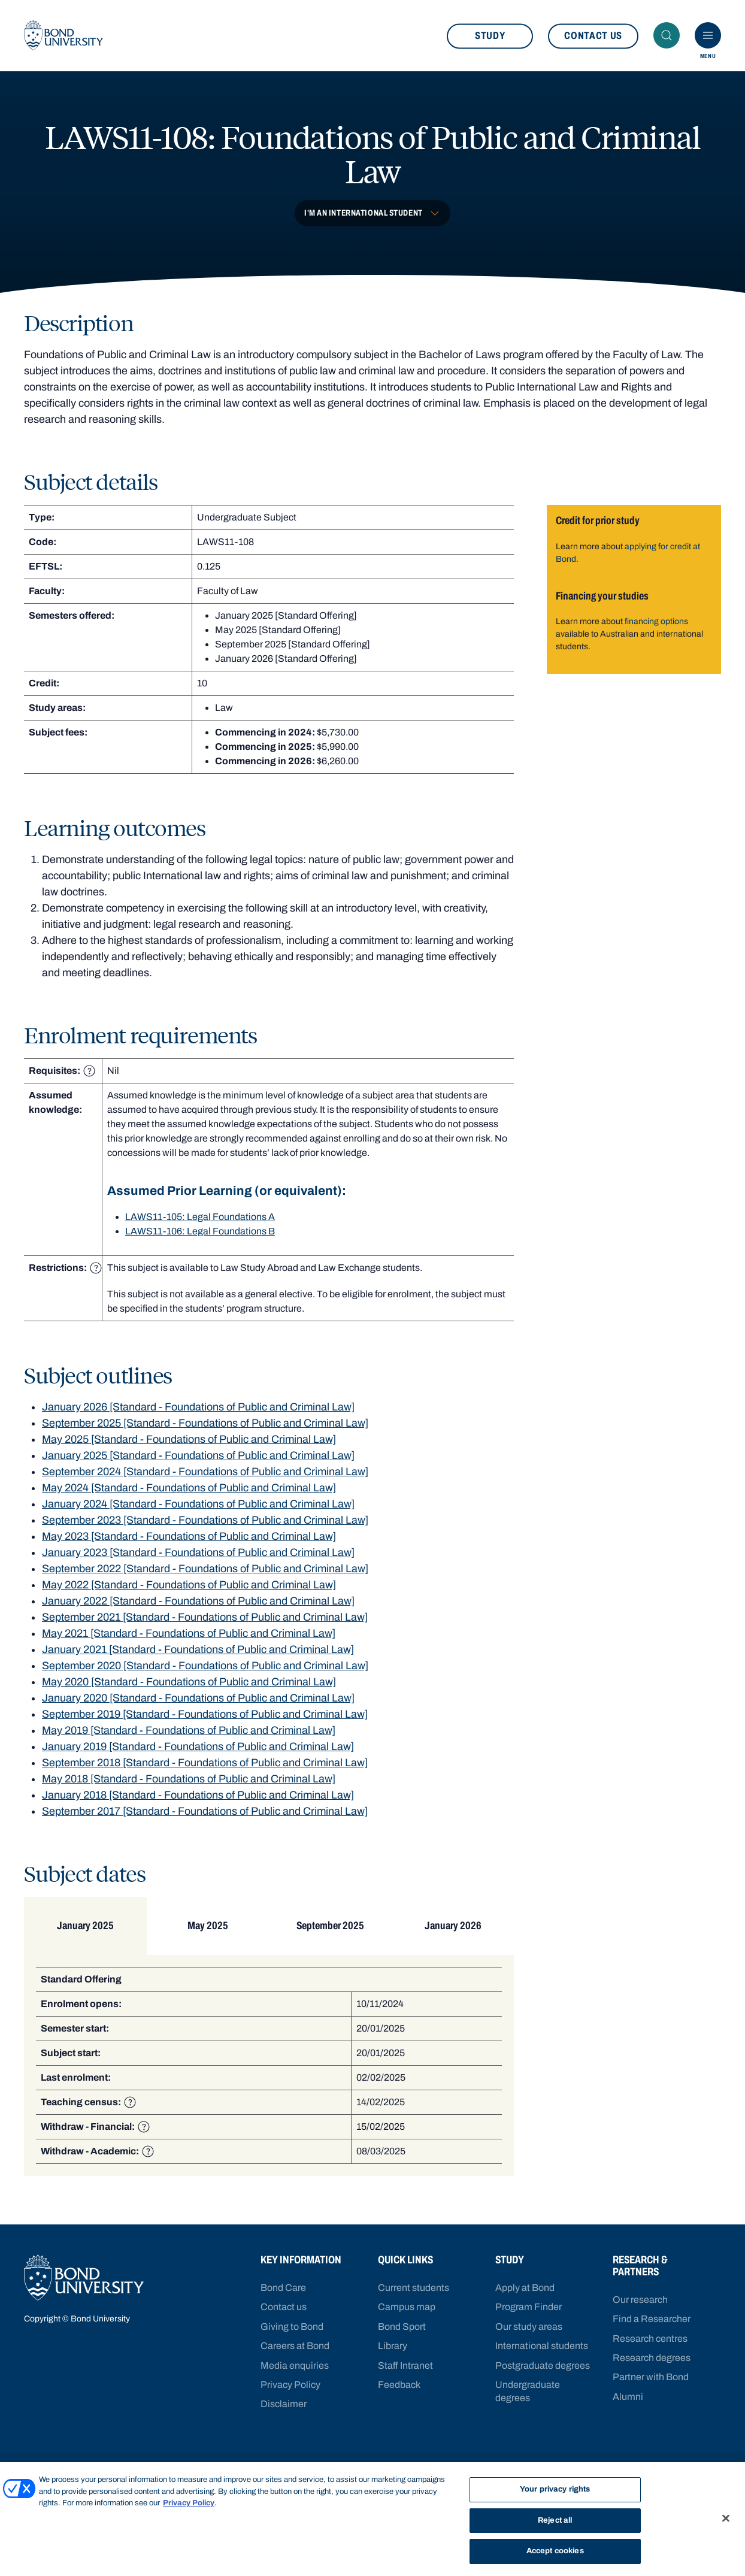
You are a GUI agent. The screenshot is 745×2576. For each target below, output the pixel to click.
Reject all (555, 2520)
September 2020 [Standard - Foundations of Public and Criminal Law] (205, 1672)
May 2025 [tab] (204, 1932)
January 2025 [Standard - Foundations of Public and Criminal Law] (198, 1462)
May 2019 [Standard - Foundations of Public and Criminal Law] (188, 1737)
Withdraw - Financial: (95, 2133)
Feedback (399, 2385)
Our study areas (528, 2326)
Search (670, 39)
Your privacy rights (555, 2489)
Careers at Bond (295, 2346)
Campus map (406, 2307)
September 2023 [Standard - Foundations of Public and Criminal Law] (205, 1527)
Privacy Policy (290, 2385)
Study (490, 39)
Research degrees (652, 2358)
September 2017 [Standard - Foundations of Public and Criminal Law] (205, 1818)
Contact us (593, 39)
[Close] (726, 2518)
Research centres (650, 2338)
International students (541, 2346)
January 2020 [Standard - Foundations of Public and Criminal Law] (198, 1705)
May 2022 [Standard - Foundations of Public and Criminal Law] (189, 1591)
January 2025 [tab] (84, 1932)
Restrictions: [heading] (65, 1275)
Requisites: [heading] (62, 1077)
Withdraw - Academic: (97, 2158)
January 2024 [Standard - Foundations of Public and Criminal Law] (198, 1510)
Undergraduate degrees (527, 2391)
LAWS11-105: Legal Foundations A (200, 1223)
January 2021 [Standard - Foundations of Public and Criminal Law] (198, 1656)
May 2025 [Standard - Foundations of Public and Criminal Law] (189, 1446)
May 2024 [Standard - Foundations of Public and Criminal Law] (189, 1494)
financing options (656, 627)
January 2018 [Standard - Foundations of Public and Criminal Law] (198, 1802)
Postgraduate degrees (542, 2365)
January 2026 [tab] (444, 1932)
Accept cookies (555, 2551)
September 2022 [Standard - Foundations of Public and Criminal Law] (205, 1575)
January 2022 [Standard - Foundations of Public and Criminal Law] (198, 1608)
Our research (640, 2300)
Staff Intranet (405, 2365)
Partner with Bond (651, 2377)
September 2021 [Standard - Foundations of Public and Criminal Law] (205, 1624)
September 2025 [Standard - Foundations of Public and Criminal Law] (205, 1430)
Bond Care (283, 2288)
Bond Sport (402, 2326)
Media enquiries (295, 2365)
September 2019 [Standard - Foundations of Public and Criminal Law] (205, 1721)
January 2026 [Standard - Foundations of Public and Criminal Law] (198, 1413)
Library (392, 2346)
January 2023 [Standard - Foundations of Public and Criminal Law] (198, 1559)
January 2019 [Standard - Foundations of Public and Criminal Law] (198, 1753)
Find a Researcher (652, 2319)
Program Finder (528, 2307)
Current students (413, 2288)
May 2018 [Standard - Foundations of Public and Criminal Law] (188, 1785)
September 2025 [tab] (324, 1932)
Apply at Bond (525, 2288)
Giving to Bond (292, 2326)
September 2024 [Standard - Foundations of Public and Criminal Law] (205, 1478)
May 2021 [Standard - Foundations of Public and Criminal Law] (188, 1640)
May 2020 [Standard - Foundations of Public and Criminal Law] (189, 1688)
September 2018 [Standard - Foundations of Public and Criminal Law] (205, 1769)
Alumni (628, 2397)
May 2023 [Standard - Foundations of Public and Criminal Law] (189, 1543)
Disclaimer (284, 2404)
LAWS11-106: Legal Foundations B (200, 1238)
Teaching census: (88, 2109)
